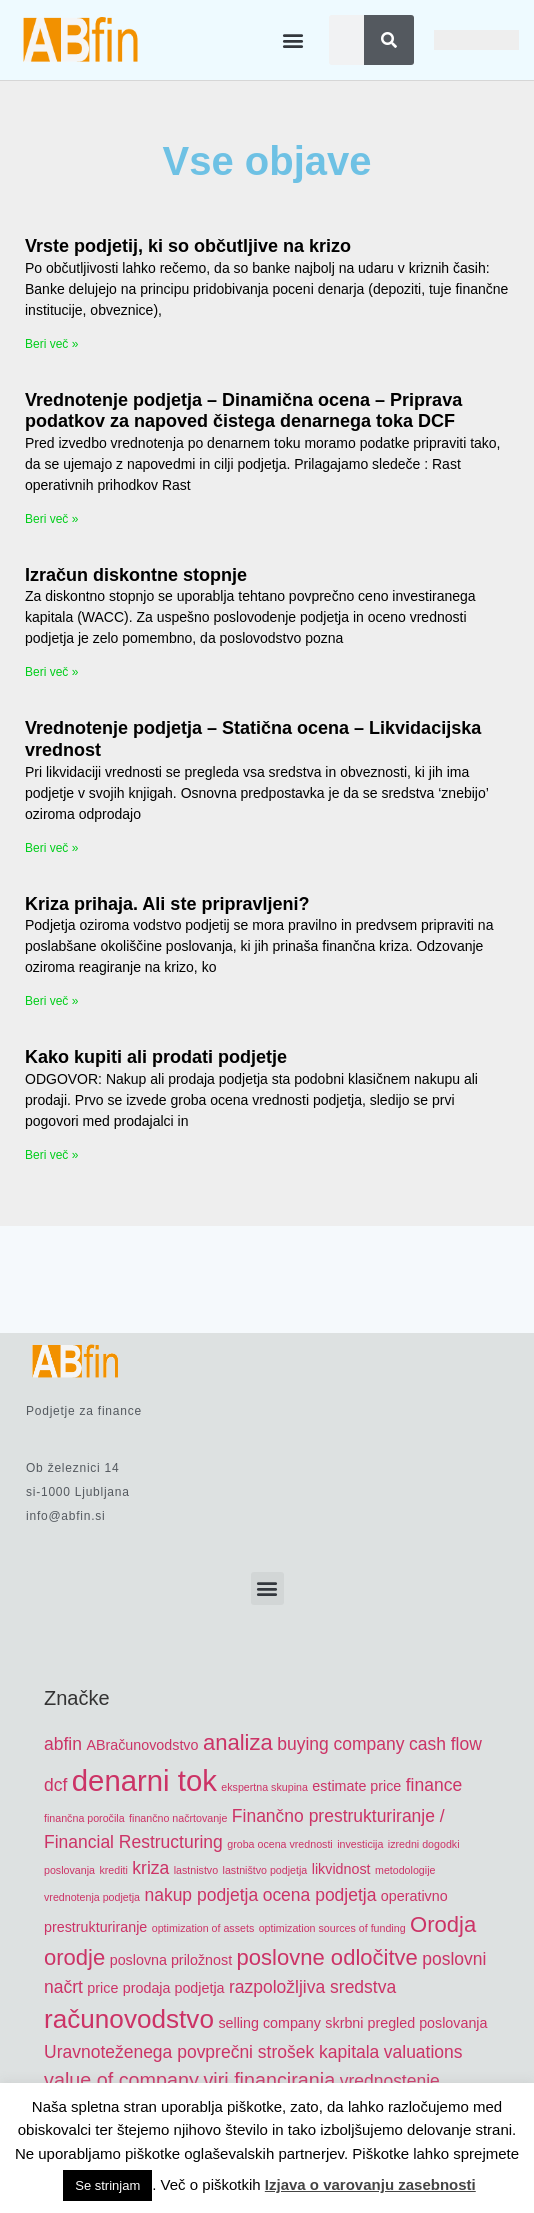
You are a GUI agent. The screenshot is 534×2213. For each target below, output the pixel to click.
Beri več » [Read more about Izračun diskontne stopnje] (51, 672)
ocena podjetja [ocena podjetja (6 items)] (320, 1895)
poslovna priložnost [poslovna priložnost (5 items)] (171, 1960)
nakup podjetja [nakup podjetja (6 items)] (201, 1895)
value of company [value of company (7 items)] (121, 2080)
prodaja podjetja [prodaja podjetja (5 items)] (174, 1988)
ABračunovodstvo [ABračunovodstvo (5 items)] (142, 1745)
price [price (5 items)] (102, 1988)
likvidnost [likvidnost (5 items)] (341, 1869)
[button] (292, 40)
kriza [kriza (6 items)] (150, 1868)
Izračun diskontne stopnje (136, 575)
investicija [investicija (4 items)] (360, 1844)
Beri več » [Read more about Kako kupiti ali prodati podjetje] (51, 1155)
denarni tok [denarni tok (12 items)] (144, 1780)
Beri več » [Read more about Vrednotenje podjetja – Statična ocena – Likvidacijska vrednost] (51, 848)
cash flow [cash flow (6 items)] (445, 1744)
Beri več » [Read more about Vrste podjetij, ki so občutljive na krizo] (51, 344)
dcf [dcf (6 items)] (55, 1785)
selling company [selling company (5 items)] (269, 2023)
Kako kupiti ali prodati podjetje (156, 1057)
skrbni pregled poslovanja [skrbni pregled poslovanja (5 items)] (406, 2023)
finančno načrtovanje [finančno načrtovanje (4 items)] (178, 1818)
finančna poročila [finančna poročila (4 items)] (84, 1818)
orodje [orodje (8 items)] (74, 1957)
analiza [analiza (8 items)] (238, 1742)
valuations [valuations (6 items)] (423, 2052)
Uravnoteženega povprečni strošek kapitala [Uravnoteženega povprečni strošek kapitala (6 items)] (211, 2052)
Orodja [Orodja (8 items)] (443, 1924)
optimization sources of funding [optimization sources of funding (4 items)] (332, 1928)
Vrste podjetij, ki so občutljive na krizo (188, 246)
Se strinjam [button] (107, 2185)
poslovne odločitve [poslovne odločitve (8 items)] (327, 1957)
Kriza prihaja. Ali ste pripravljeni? (167, 904)
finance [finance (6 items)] (434, 1785)
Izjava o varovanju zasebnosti (370, 2184)
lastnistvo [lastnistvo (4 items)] (196, 1870)
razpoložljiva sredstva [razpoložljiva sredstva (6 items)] (312, 1987)
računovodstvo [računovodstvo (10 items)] (129, 2019)
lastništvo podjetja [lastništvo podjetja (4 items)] (265, 1870)
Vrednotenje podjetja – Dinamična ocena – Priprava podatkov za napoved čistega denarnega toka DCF (243, 411)
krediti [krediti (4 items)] (113, 1870)
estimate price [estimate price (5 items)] (356, 1786)
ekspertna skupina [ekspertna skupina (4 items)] (264, 1787)
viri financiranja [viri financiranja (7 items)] (269, 2080)
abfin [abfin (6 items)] (63, 1744)
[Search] (389, 40)
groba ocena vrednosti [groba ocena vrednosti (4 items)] (279, 1844)
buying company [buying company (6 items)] (340, 1744)
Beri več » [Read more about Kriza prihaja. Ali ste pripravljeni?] (51, 1001)
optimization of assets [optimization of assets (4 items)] (203, 1928)
